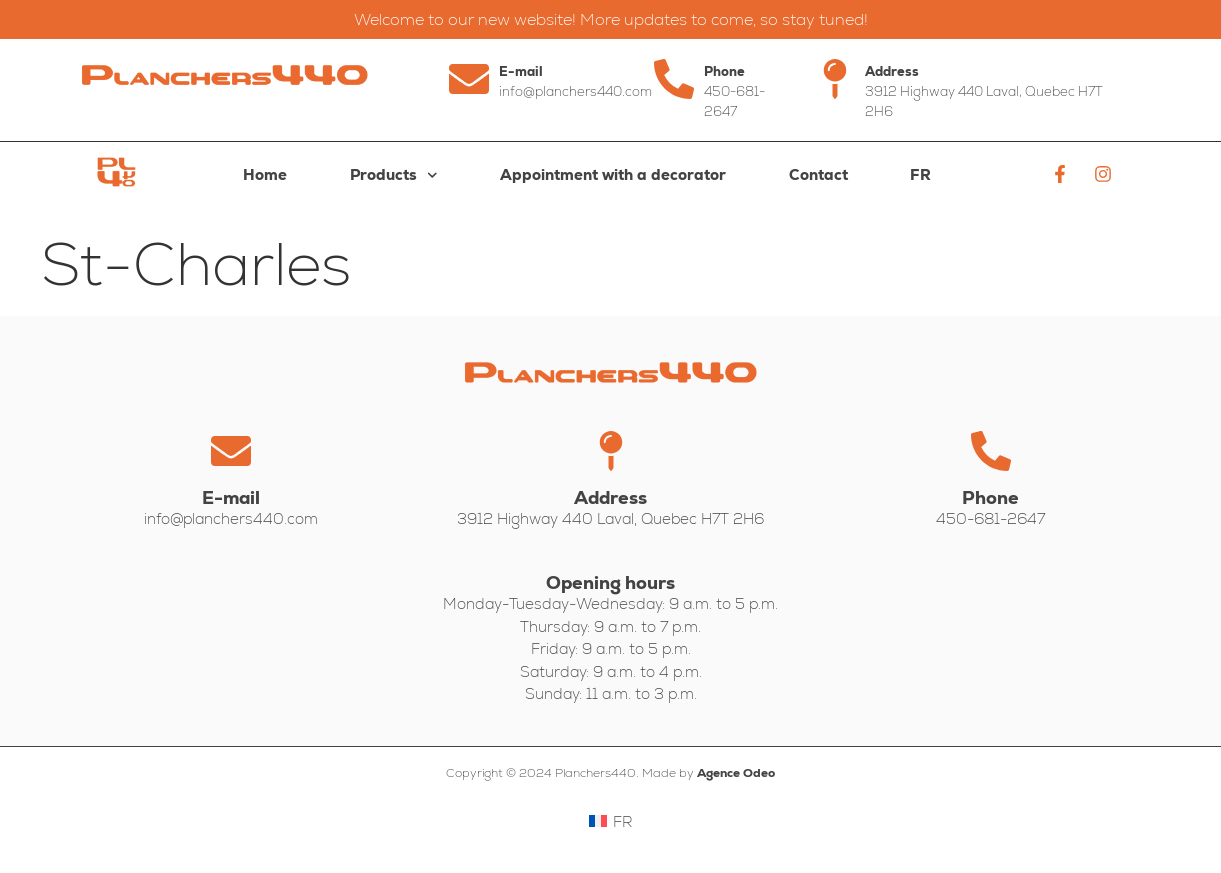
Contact (818, 174)
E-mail (521, 71)
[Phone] (674, 79)
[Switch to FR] (921, 175)
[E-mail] (469, 79)
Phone (724, 71)
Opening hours (610, 582)
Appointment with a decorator (613, 174)
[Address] (835, 79)
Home (265, 174)
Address (892, 71)
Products (394, 175)
